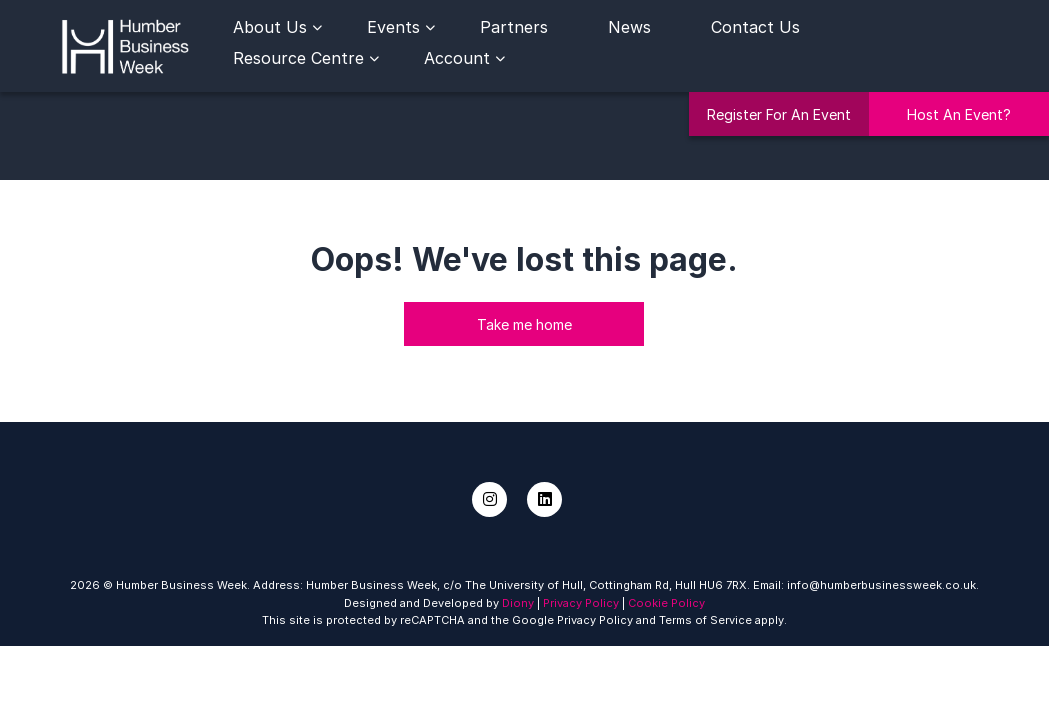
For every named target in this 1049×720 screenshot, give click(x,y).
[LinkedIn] (544, 499)
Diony (518, 603)
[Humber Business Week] (125, 44)
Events (393, 27)
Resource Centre (298, 58)
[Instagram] (489, 499)
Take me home (524, 324)
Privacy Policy (581, 603)
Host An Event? (959, 114)
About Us (270, 27)
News (629, 27)
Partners (514, 27)
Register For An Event (779, 114)
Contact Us (755, 27)
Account (457, 58)
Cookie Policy (666, 603)
